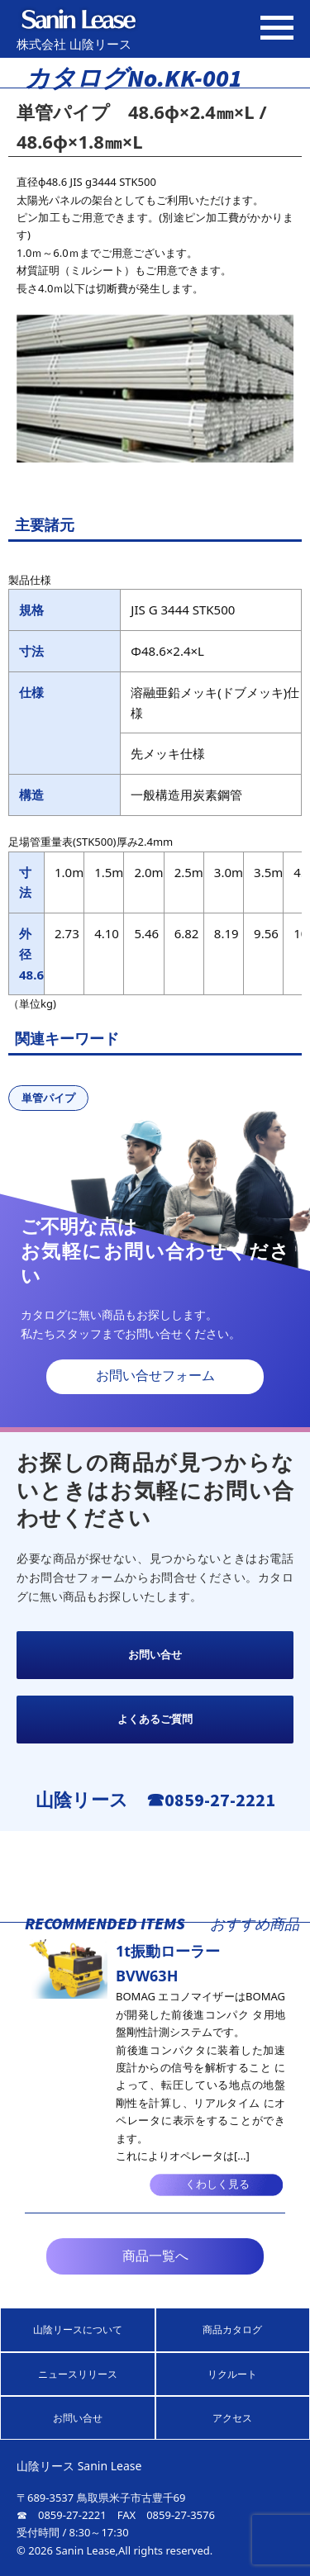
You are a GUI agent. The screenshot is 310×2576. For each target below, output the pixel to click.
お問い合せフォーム (155, 1376)
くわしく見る (217, 2184)
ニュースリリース (77, 2374)
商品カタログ (232, 2329)
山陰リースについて (77, 2329)
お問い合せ (155, 1655)
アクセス (232, 2418)
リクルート (232, 2374)
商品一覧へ (155, 2256)
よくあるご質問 (155, 1719)
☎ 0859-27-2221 (62, 2514)
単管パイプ (48, 1097)
